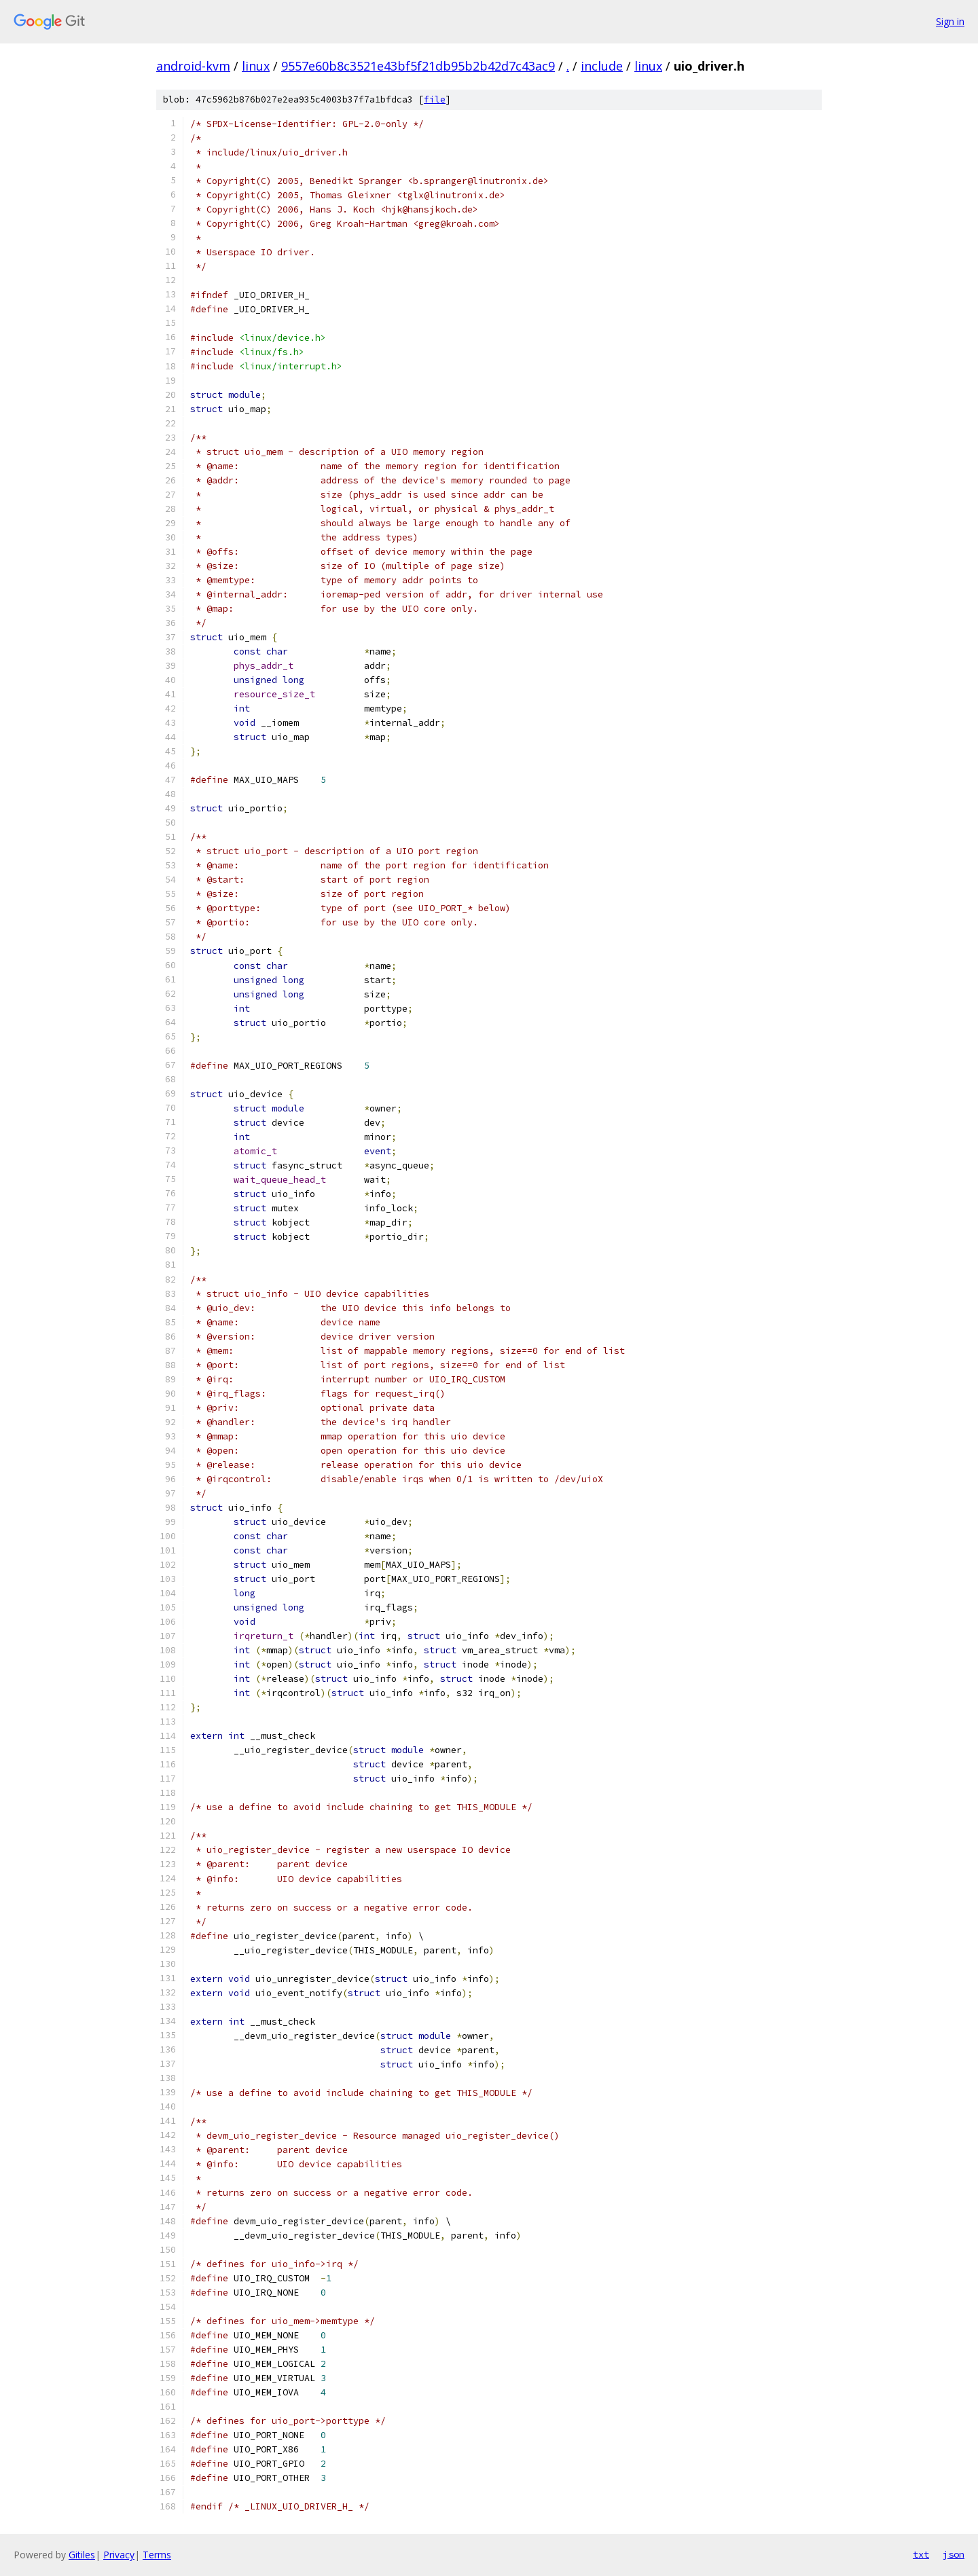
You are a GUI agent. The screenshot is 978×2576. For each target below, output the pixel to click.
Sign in (950, 21)
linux (256, 66)
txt (921, 2554)
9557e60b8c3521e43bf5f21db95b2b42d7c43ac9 (418, 66)
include (602, 66)
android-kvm (193, 66)
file (435, 99)
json (953, 2554)
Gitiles (82, 2554)
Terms (157, 2554)
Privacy (118, 2554)
